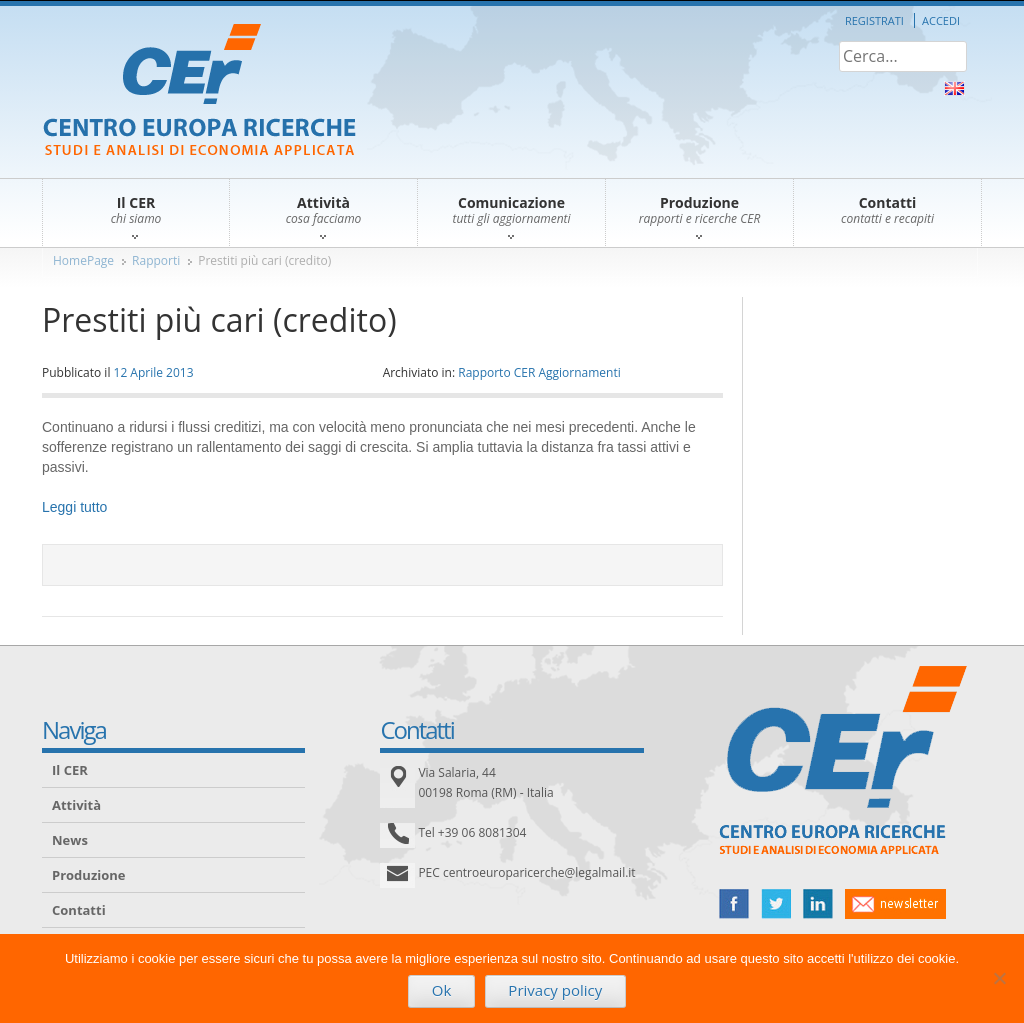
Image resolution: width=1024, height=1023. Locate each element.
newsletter (895, 904)
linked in (818, 904)
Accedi (941, 20)
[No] (999, 978)
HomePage (83, 260)
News (70, 840)
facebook (734, 904)
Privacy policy (555, 990)
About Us (954, 88)
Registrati (874, 20)
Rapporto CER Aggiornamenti (539, 372)
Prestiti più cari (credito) (264, 260)
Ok (442, 990)
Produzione (88, 875)
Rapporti (156, 260)
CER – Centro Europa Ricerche (199, 91)
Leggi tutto (74, 507)
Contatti (79, 910)
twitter (776, 904)
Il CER (70, 770)
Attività (76, 805)
